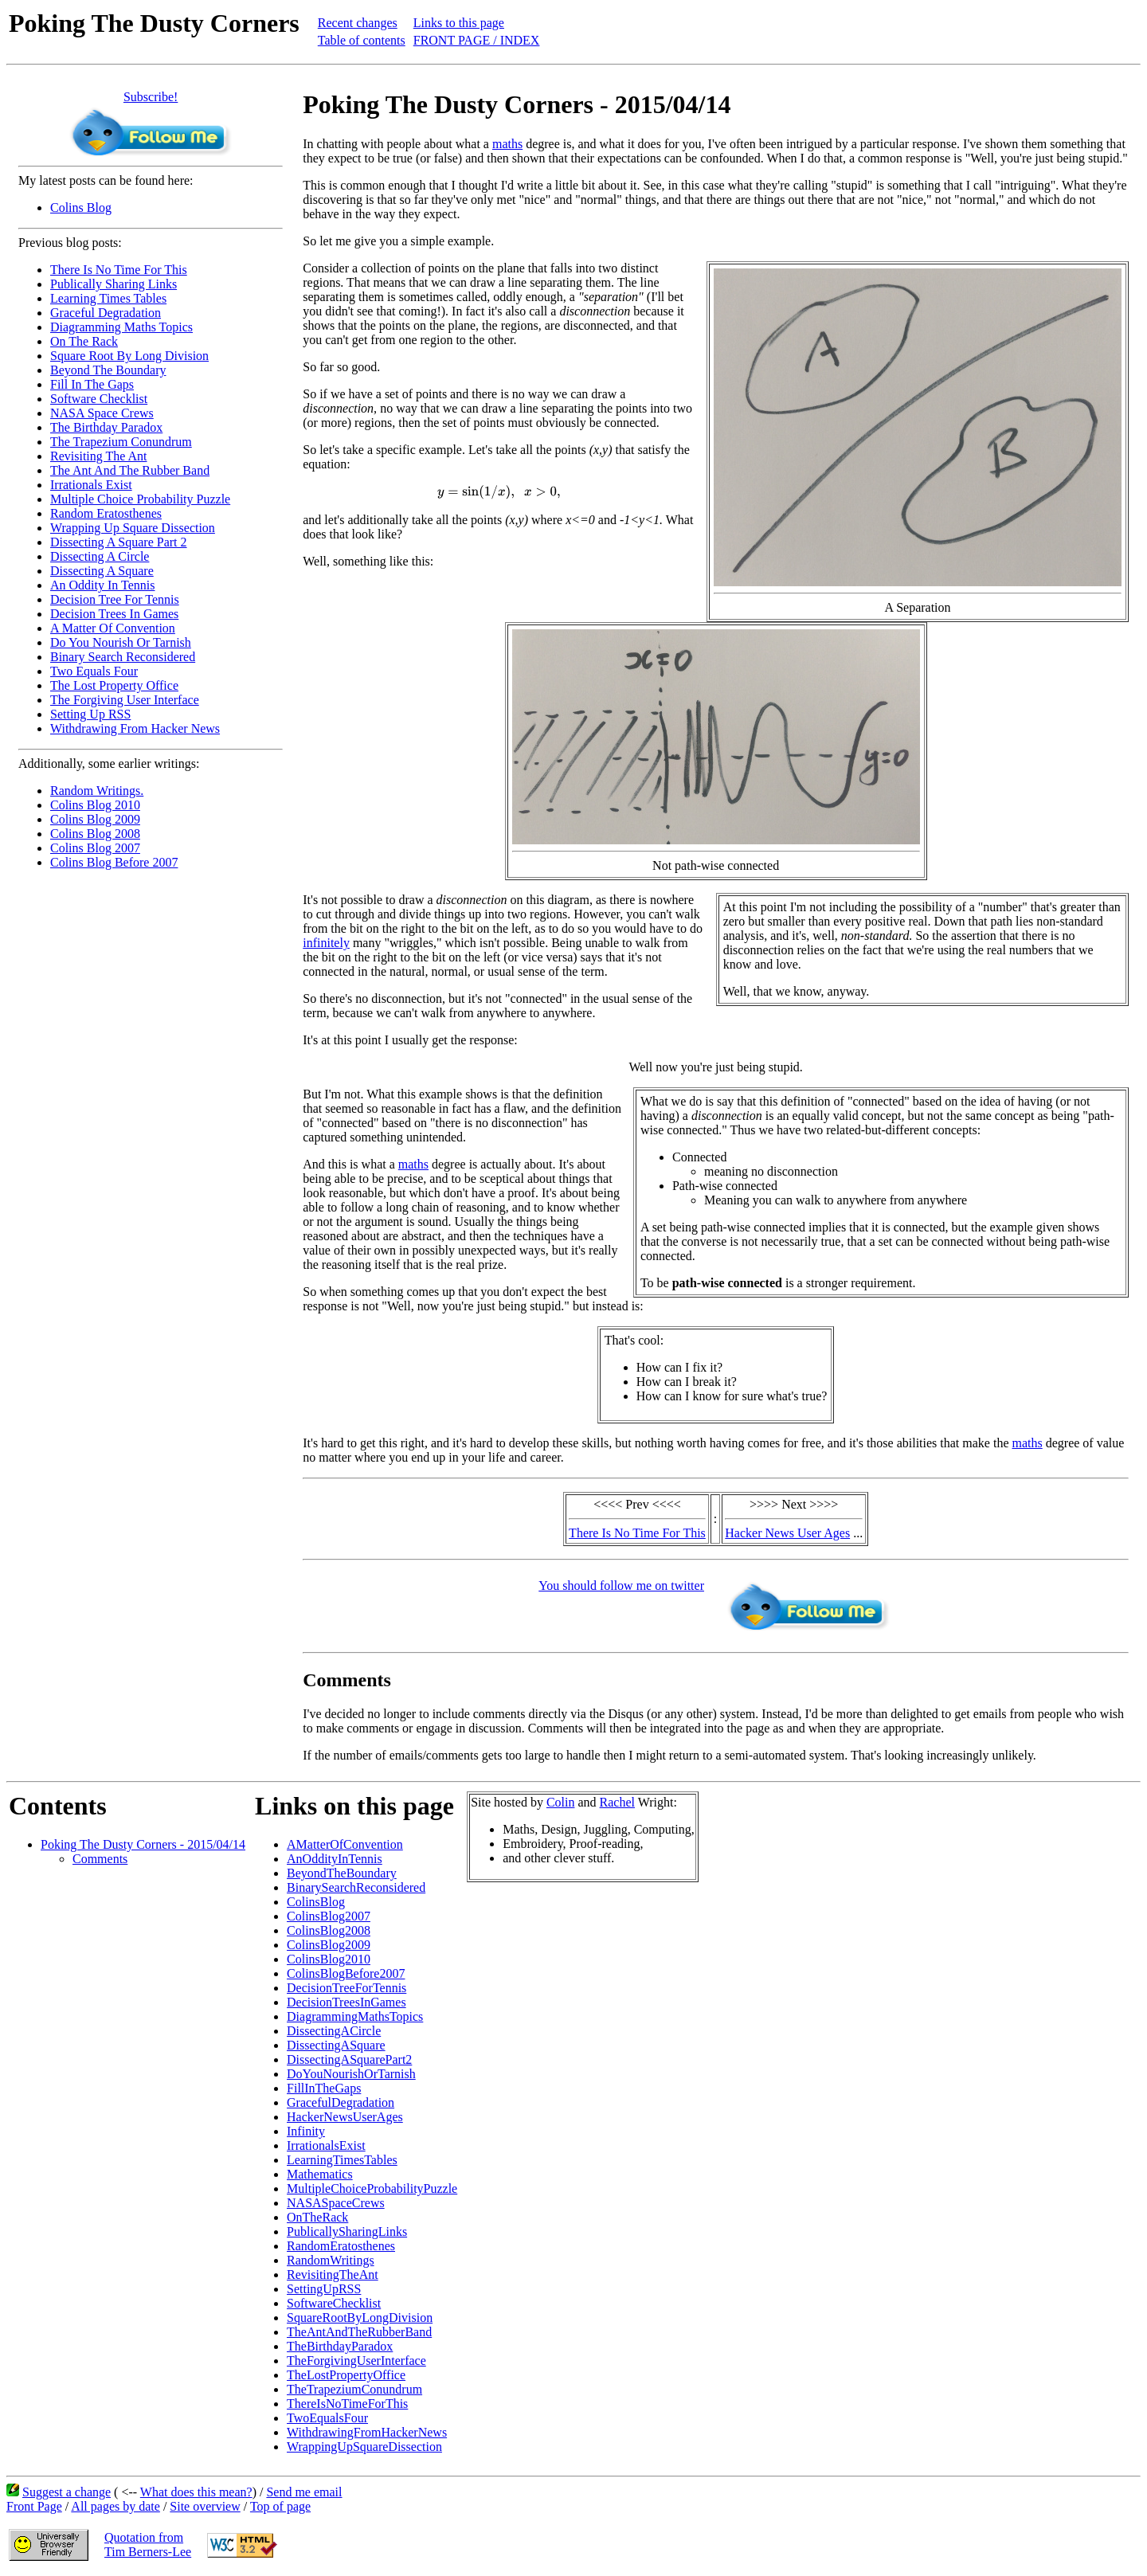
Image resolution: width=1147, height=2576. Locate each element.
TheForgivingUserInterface (356, 2360)
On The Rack (84, 341)
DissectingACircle (334, 2031)
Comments (99, 1858)
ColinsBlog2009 (328, 1945)
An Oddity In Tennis (102, 585)
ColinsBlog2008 (328, 1930)
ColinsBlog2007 (328, 1916)
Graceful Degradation (105, 312)
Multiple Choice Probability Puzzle (140, 499)
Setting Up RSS (90, 714)
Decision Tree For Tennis (114, 599)
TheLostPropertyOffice (346, 2375)
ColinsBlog (316, 1902)
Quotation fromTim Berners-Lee (147, 2544)
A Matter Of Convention (112, 628)
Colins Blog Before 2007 (114, 862)
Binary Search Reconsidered (122, 657)
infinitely (326, 942)
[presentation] (499, 492)
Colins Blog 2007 (95, 848)
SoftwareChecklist (334, 2303)
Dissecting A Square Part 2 (118, 542)
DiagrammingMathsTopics (355, 2016)
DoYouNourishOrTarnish (351, 2074)
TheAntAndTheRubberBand (359, 2332)
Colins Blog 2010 (95, 805)
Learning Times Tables (108, 298)
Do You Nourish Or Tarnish (120, 642)
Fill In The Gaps (92, 384)
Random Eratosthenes (106, 513)
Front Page (34, 2506)
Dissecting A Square (102, 570)
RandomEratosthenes (341, 2246)
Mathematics (320, 2174)
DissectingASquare (336, 2045)
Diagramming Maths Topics (121, 327)
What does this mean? (196, 2492)
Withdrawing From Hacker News (135, 728)
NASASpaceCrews (336, 2203)
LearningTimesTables (342, 2160)
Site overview (205, 2506)
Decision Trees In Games (114, 614)
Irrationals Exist (91, 484)
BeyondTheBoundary (342, 1873)
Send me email (304, 2492)
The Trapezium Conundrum (121, 441)
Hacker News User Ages (787, 1533)
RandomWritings (330, 2260)
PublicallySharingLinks (347, 2231)
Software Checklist (98, 398)
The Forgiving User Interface (124, 700)
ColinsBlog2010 (328, 1959)
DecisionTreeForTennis (346, 1988)
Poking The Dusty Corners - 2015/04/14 (143, 1844)
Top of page (280, 2506)
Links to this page (458, 22)
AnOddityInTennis (334, 1858)
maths (507, 144)
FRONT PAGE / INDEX (476, 40)
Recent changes (357, 22)
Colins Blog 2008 (95, 833)
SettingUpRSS (324, 2289)
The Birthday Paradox (106, 427)
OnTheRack (317, 2217)
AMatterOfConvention (345, 1844)
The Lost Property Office (114, 685)
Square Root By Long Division (129, 355)
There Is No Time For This (118, 269)
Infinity (306, 2131)
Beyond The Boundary (108, 370)
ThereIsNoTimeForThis (347, 2403)
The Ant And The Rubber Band (129, 470)
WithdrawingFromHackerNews (367, 2432)
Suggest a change (66, 2492)
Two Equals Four (94, 671)
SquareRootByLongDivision (360, 2317)
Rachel (617, 1802)
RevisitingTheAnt (332, 2274)
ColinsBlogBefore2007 (346, 1973)
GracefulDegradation (340, 2102)
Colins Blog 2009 (95, 819)
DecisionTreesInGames (346, 2002)
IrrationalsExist (326, 2145)
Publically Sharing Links (113, 284)
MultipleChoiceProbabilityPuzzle (372, 2188)
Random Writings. (96, 790)
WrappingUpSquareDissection (364, 2446)
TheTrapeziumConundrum (354, 2389)
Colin (560, 1802)
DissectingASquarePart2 (349, 2059)
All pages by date (115, 2506)
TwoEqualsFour (327, 2418)
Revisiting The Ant (98, 456)
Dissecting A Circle (99, 556)
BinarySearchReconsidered (356, 1887)
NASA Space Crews (102, 413)
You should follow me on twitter (621, 1585)
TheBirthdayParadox (340, 2346)
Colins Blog (81, 207)
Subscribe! (150, 97)
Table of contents (361, 40)
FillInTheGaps (324, 2088)
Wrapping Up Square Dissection (132, 527)
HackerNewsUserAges (345, 2117)
